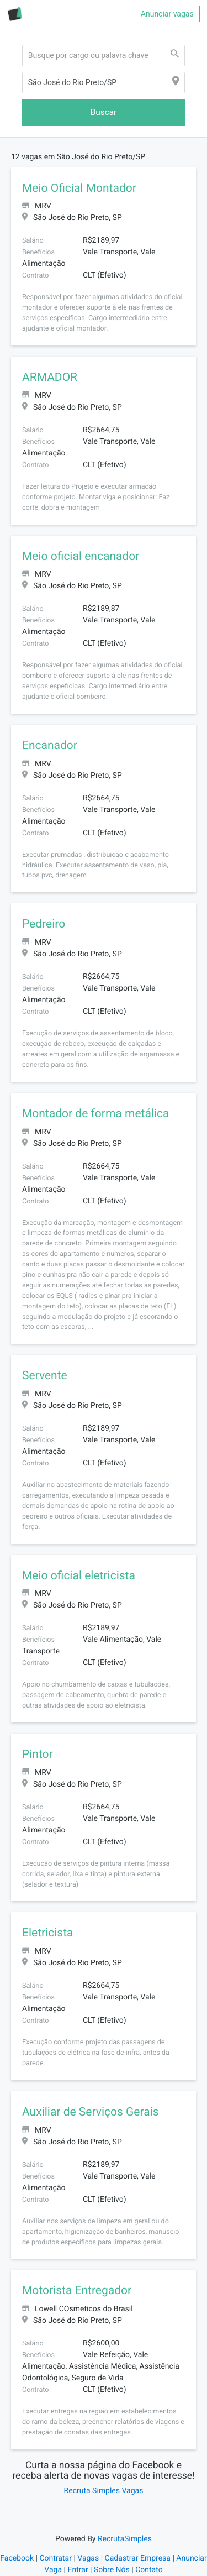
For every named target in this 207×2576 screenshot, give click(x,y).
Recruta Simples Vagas (104, 2490)
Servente (44, 1376)
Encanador (49, 745)
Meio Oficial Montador (79, 188)
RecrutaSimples (125, 2539)
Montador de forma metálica (95, 1114)
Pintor (37, 1754)
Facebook (17, 2558)
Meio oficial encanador (80, 556)
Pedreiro (43, 924)
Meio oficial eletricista (78, 1576)
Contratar (55, 2558)
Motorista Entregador (76, 2290)
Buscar (104, 112)
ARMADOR (49, 377)
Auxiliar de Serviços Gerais (90, 2112)
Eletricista (47, 1933)
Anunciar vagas (167, 13)
